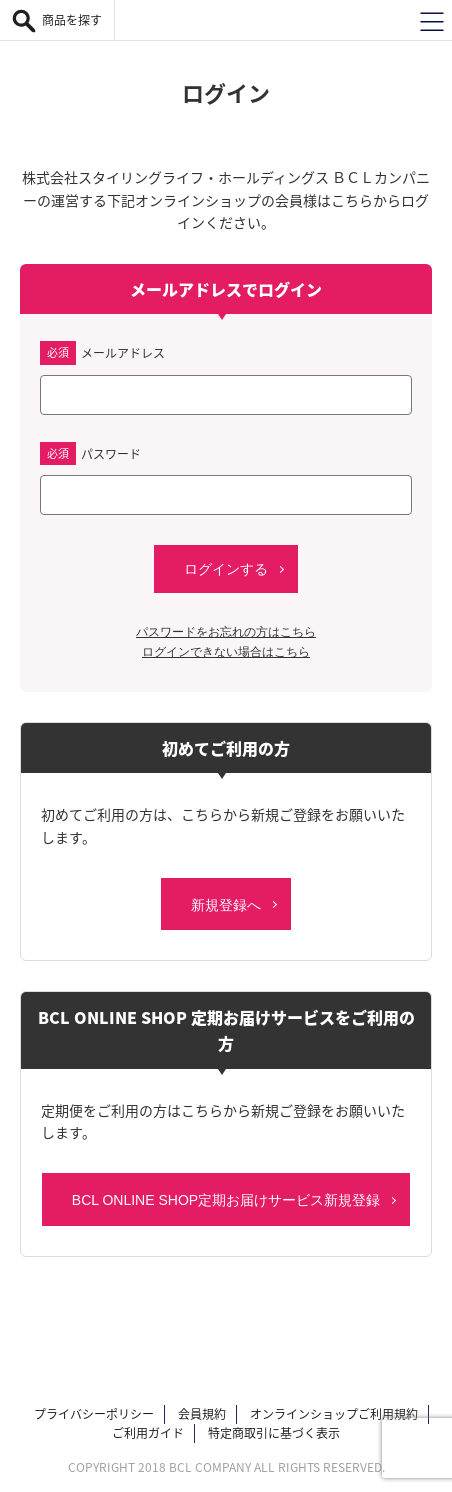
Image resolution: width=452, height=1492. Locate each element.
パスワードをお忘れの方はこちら (226, 632)
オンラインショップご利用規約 (334, 1414)
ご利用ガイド (148, 1433)
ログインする (226, 569)
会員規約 (202, 1414)
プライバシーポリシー (94, 1414)
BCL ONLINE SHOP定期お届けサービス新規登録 (226, 1200)
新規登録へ (226, 905)
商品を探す (72, 20)
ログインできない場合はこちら (226, 652)
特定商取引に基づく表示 (274, 1433)
